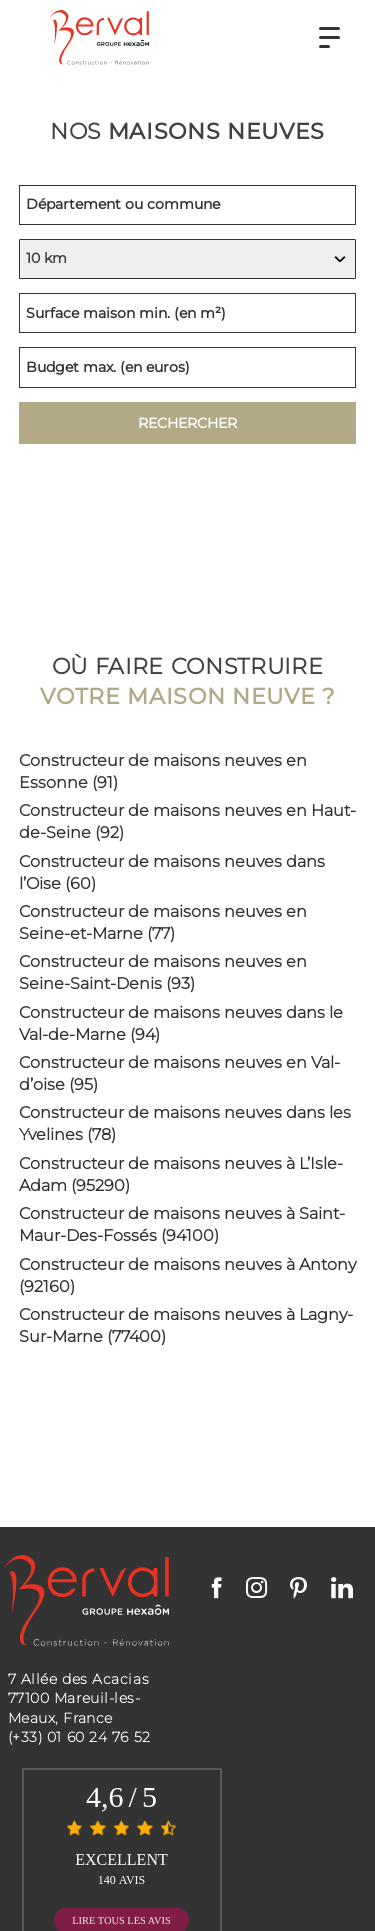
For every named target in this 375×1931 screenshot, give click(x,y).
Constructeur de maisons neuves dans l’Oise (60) (172, 872)
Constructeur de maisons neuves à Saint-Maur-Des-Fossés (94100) (182, 1224)
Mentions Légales (121, 1878)
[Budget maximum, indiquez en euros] (188, 367)
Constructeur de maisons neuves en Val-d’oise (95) (179, 1073)
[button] (329, 37)
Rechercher (187, 423)
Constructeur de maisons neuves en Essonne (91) (163, 771)
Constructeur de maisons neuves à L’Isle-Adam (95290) (181, 1174)
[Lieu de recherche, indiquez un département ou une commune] (188, 205)
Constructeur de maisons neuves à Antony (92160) (187, 1275)
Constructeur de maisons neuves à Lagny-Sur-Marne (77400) (186, 1325)
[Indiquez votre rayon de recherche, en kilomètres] (188, 259)
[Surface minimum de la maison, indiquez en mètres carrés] (188, 313)
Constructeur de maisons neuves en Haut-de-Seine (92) (187, 821)
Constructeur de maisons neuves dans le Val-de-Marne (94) (181, 1023)
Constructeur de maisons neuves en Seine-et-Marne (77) (163, 922)
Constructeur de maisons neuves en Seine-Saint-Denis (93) (163, 972)
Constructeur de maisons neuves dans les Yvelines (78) (185, 1123)
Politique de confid (247, 1878)
